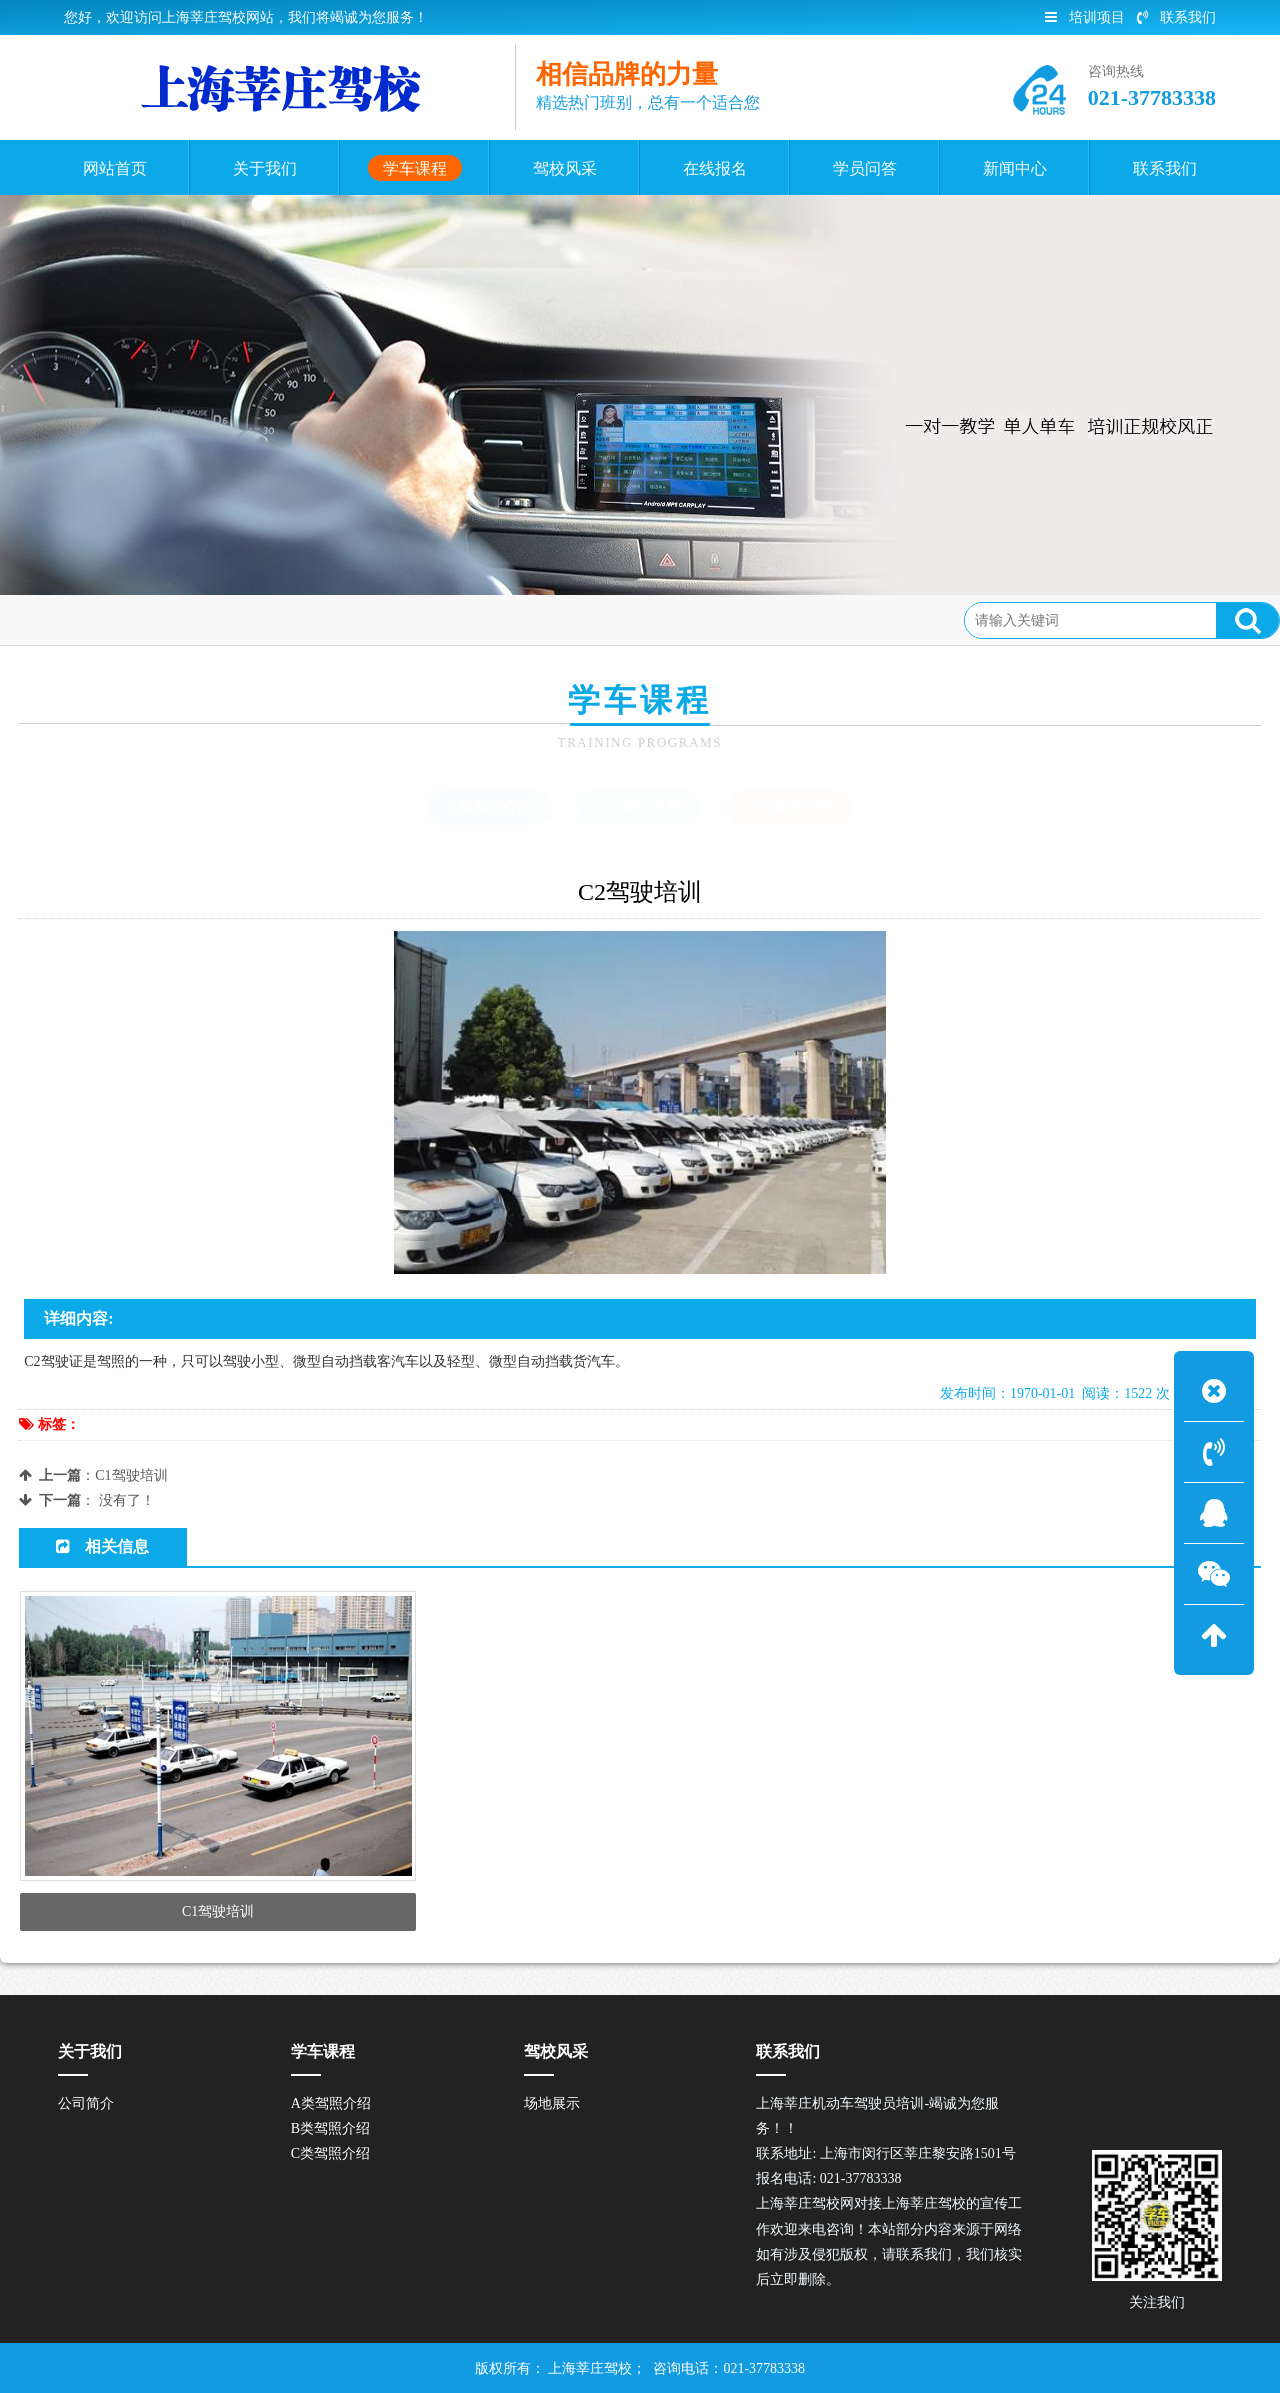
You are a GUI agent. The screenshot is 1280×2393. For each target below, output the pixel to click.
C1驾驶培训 (131, 1475)
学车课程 (168, 619)
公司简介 (86, 2103)
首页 (101, 619)
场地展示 (552, 2103)
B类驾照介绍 (639, 807)
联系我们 (1176, 17)
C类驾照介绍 (261, 619)
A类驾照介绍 (491, 807)
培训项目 (1085, 17)
